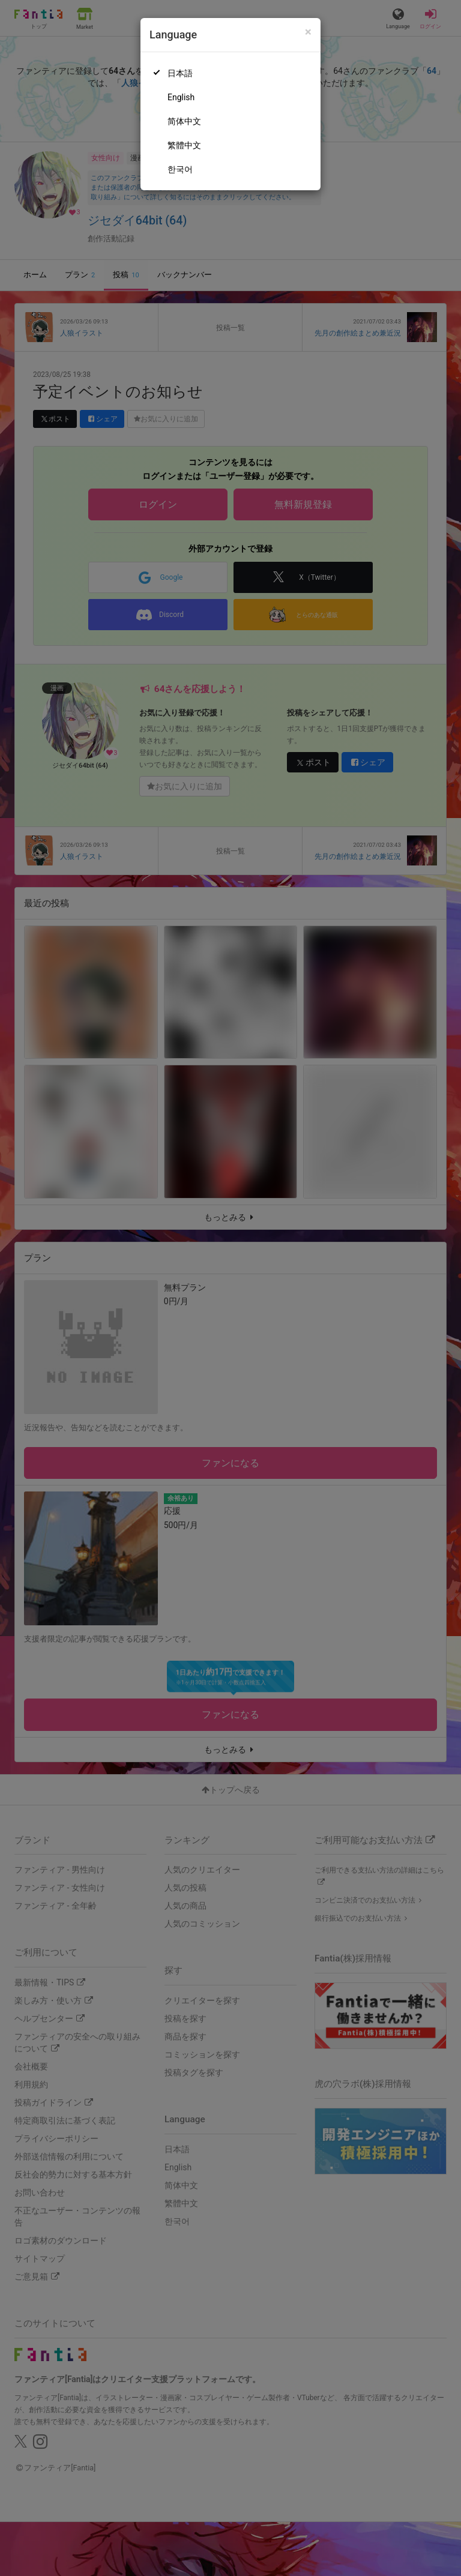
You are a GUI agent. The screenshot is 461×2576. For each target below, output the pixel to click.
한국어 (180, 169)
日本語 (180, 73)
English (180, 97)
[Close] (308, 32)
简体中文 (184, 121)
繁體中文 (184, 145)
